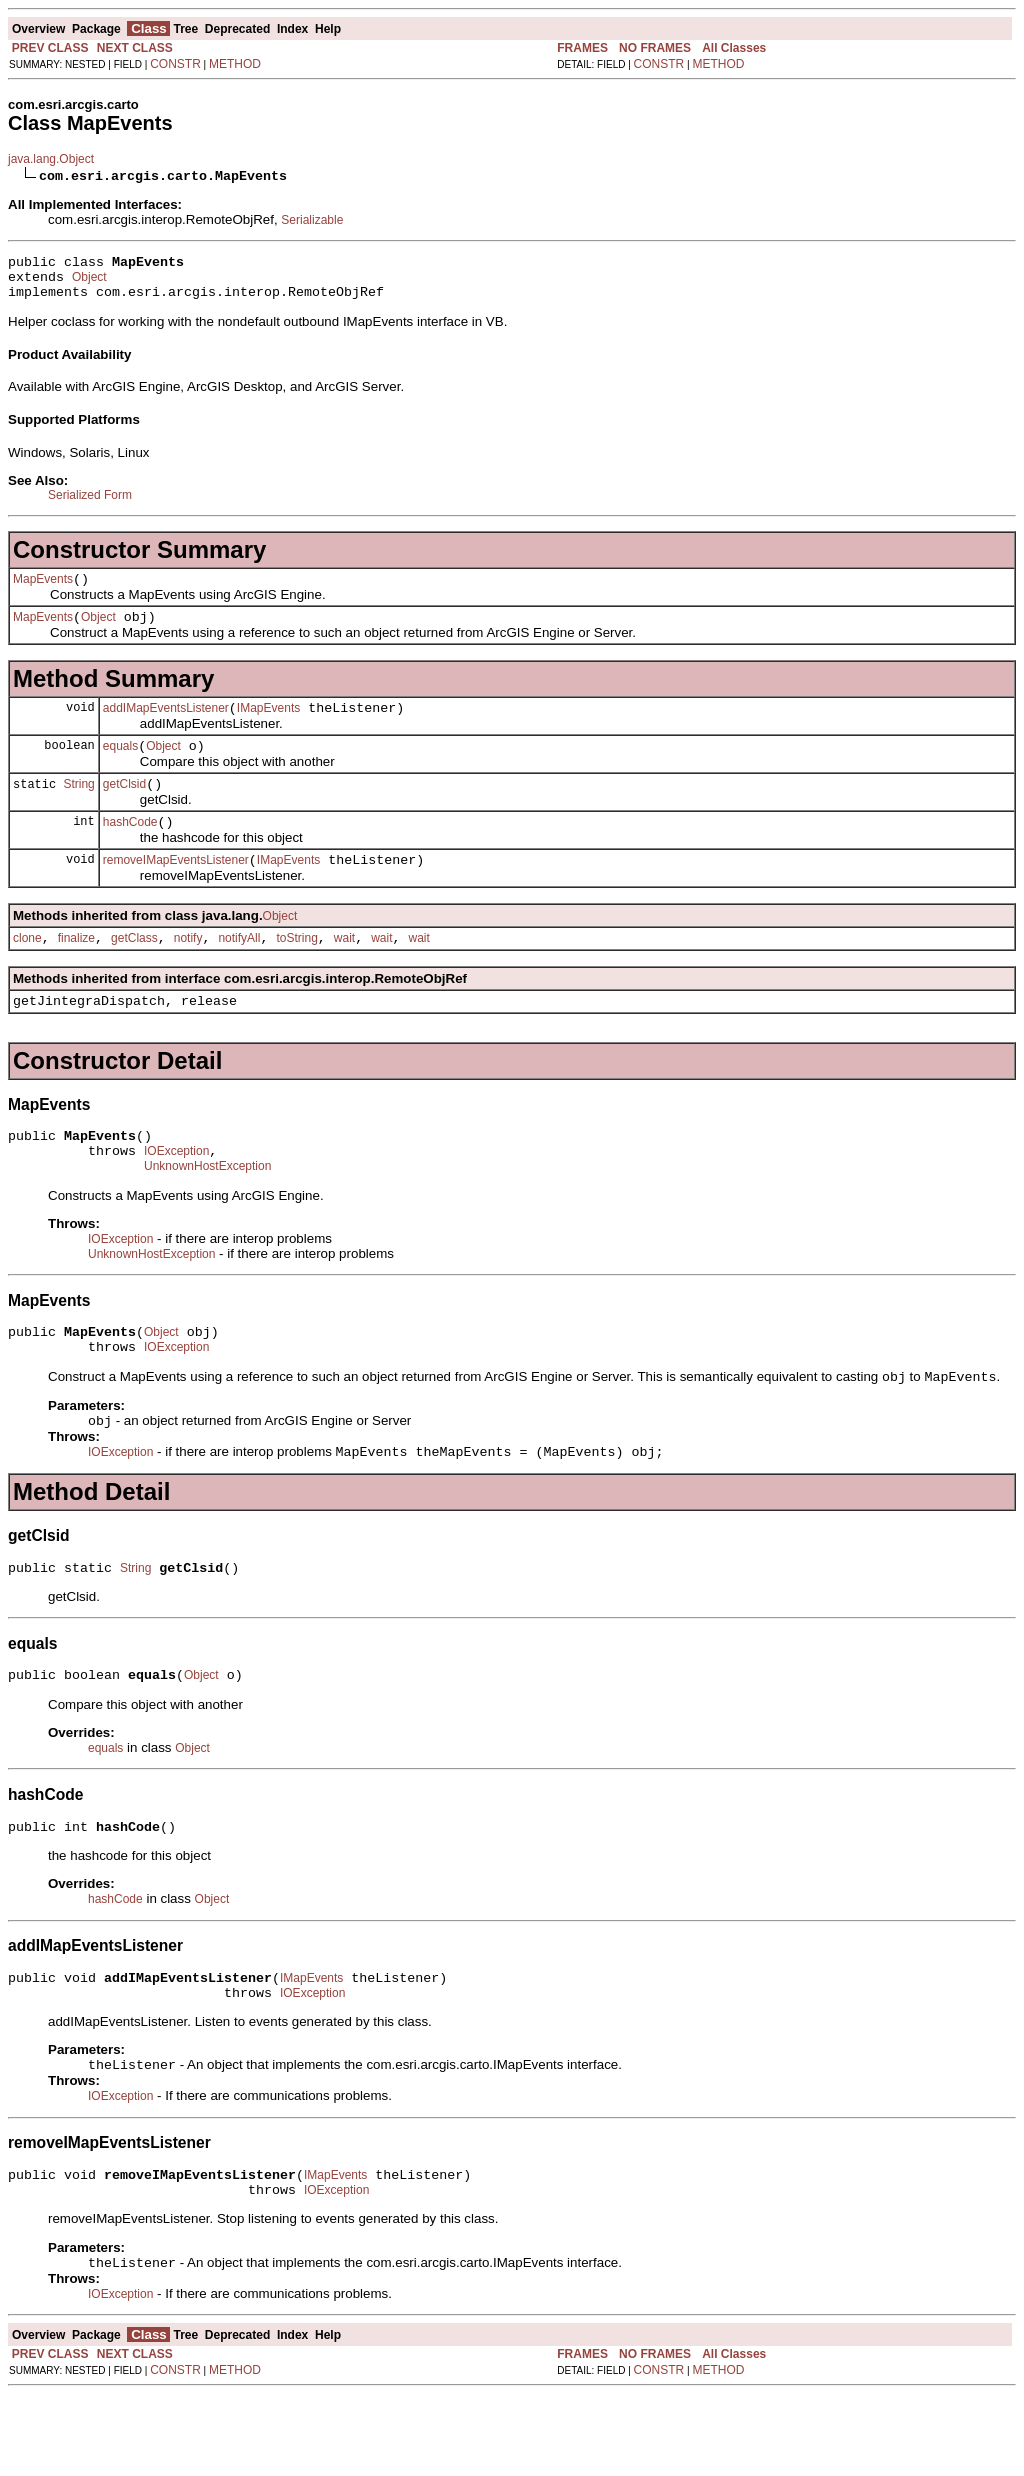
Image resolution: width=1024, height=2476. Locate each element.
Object (89, 283)
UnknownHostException (207, 1211)
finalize (76, 971)
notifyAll (239, 971)
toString (296, 971)
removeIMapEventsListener (176, 890)
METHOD (235, 64)
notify (188, 971)
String (78, 807)
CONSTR (175, 64)
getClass (134, 971)
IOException (176, 1193)
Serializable (312, 220)
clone (27, 971)
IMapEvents (268, 726)
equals (120, 767)
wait (344, 971)
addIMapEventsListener (166, 726)
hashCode (130, 849)
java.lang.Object (51, 159)
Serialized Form (90, 504)
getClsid (124, 808)
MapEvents (43, 591)
